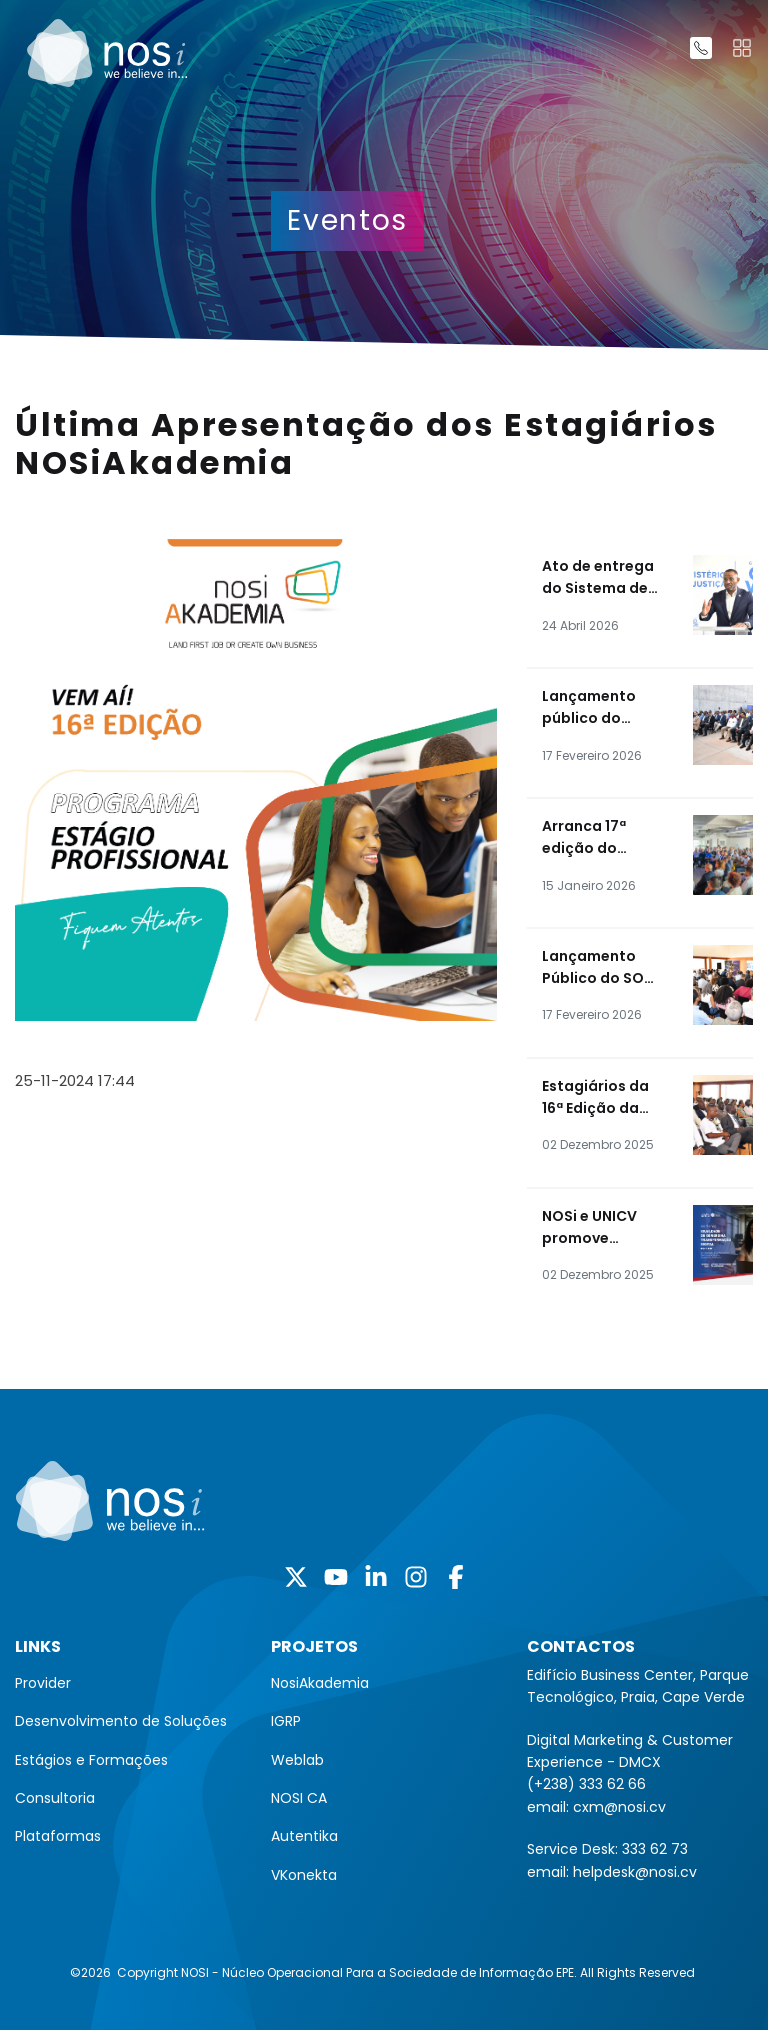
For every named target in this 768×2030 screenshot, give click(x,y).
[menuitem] (128, 1683)
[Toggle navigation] (742, 48)
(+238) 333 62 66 (586, 1784)
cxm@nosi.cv (619, 1807)
